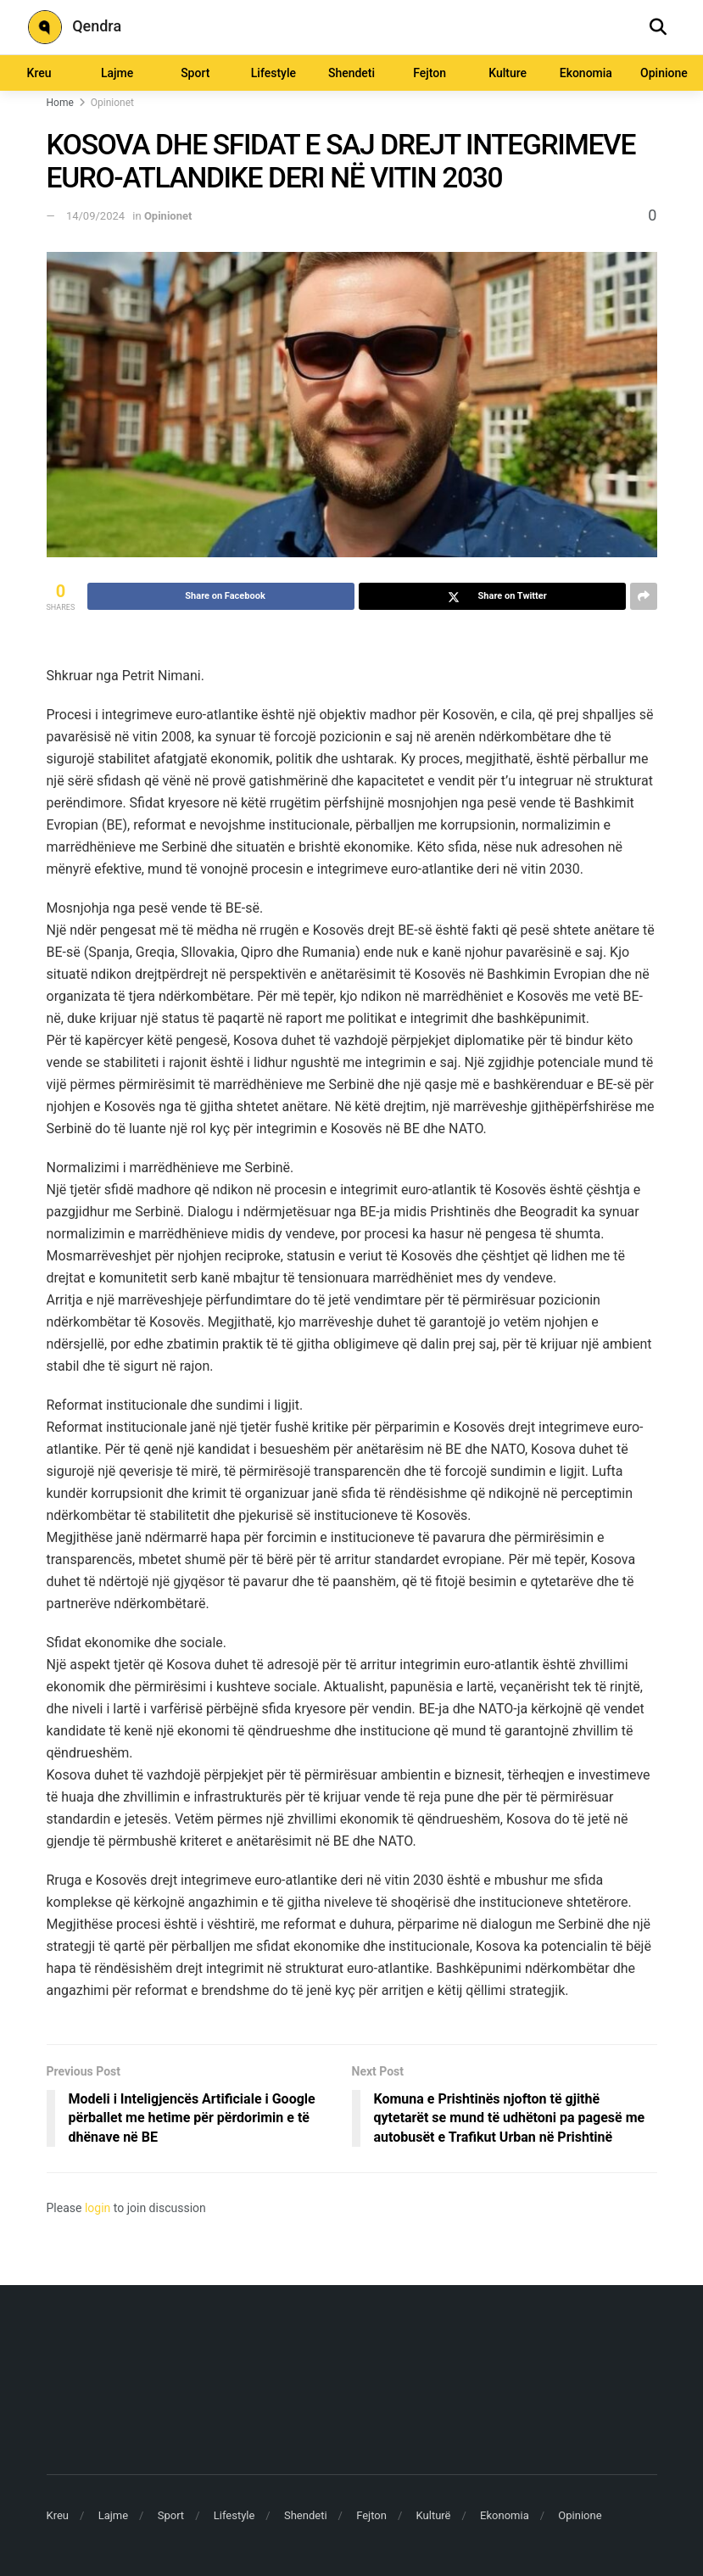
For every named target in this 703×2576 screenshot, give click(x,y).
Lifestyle (273, 73)
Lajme (117, 73)
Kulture (507, 73)
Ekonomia (586, 73)
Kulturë (433, 2515)
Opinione (664, 73)
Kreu (39, 73)
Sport (195, 73)
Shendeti (351, 73)
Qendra (74, 27)
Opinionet (112, 103)
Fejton (429, 73)
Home (60, 103)
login (97, 2208)
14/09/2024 (95, 216)
